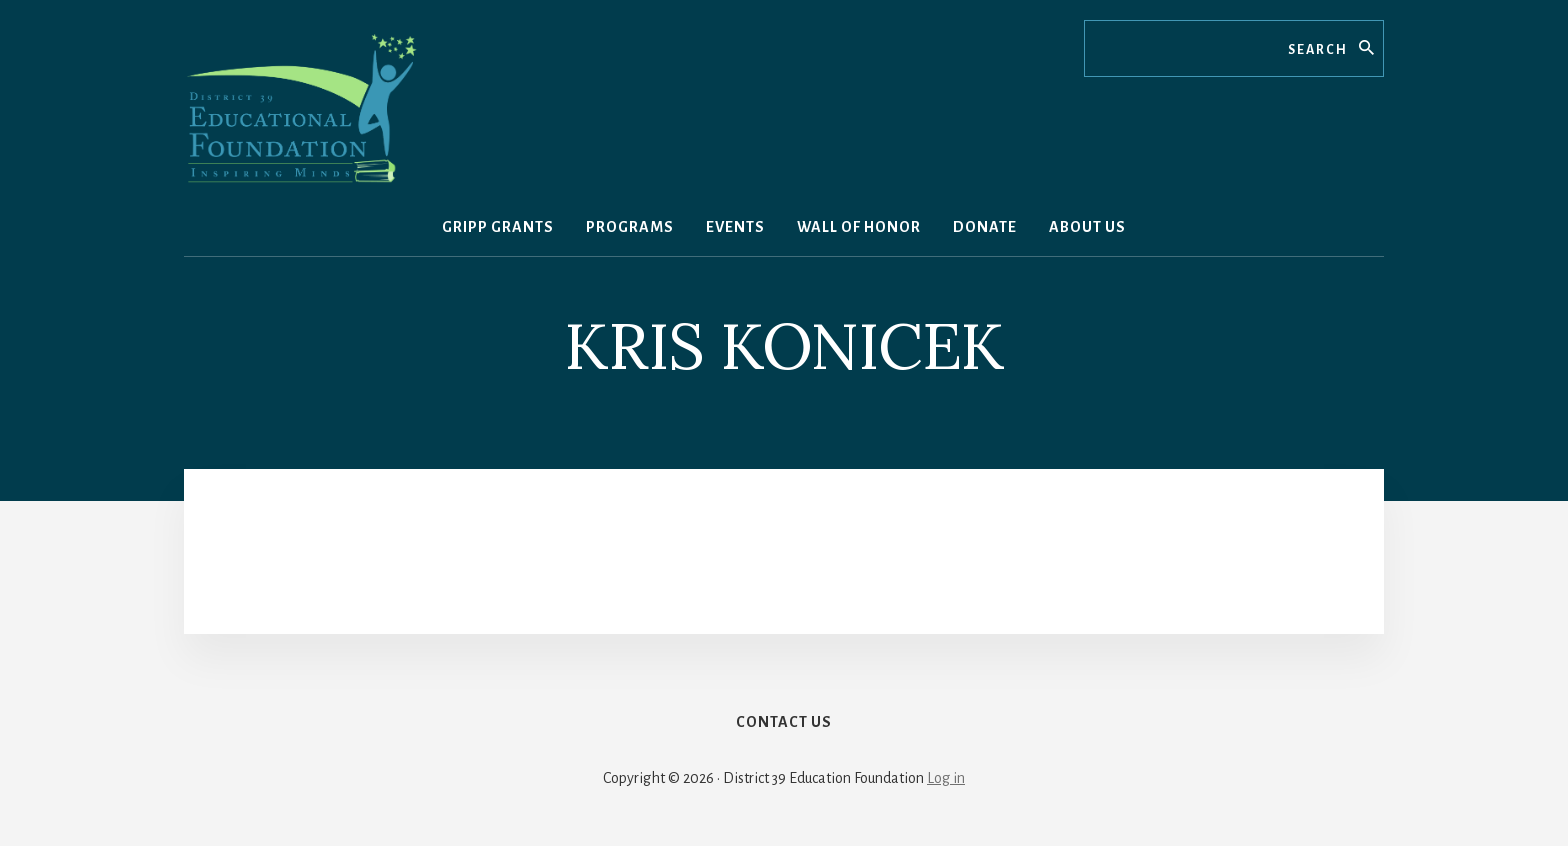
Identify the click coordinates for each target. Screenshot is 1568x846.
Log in (946, 778)
